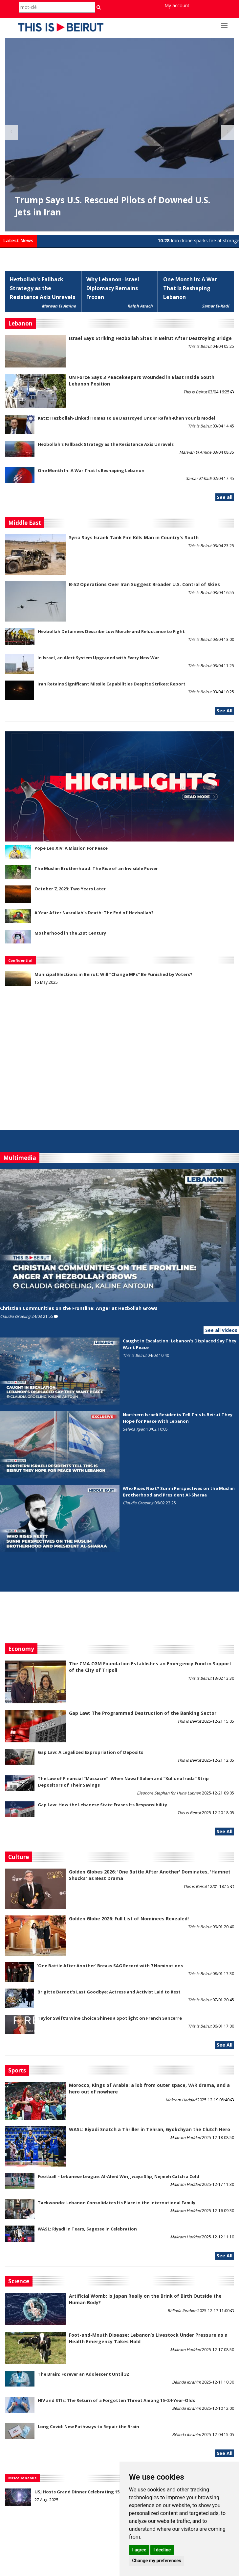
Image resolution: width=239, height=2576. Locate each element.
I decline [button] (162, 2549)
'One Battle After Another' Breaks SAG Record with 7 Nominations (110, 1966)
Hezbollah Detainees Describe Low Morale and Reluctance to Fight (111, 631)
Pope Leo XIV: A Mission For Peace (71, 848)
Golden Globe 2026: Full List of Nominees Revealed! (129, 1918)
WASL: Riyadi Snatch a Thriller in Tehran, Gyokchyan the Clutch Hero (149, 2129)
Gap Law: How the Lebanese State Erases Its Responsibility (102, 1805)
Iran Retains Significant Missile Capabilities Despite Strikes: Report (111, 684)
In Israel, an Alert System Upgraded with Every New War (98, 658)
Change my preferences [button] (156, 2560)
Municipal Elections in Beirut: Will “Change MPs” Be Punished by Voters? (113, 974)
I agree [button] (139, 2549)
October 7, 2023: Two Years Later (70, 889)
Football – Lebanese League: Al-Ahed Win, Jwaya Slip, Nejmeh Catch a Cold (118, 2176)
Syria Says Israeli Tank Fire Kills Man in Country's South (134, 537)
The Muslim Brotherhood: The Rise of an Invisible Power (96, 868)
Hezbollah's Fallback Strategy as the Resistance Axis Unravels (42, 288)
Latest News (18, 240)
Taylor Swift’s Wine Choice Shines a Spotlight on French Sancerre (110, 2018)
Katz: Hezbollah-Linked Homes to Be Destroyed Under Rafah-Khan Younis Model (126, 418)
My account (176, 5)
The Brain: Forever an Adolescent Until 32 (83, 2374)
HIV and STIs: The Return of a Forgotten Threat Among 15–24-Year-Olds (116, 2400)
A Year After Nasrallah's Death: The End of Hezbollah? (94, 913)
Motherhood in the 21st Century (70, 933)
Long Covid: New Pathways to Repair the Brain (88, 2426)
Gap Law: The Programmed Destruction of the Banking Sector (142, 1713)
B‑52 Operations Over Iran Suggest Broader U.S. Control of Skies (144, 584)
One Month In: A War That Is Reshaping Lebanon (190, 288)
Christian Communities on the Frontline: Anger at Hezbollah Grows (79, 1308)
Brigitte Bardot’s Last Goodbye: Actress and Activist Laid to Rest (109, 1992)
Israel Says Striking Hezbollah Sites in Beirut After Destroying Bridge (150, 338)
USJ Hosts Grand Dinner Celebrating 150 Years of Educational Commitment (116, 2492)
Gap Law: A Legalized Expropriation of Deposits (90, 1752)
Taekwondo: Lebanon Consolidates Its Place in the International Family (116, 2203)
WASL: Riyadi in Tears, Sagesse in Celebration (87, 2229)
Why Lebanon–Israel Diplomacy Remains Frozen (112, 288)
